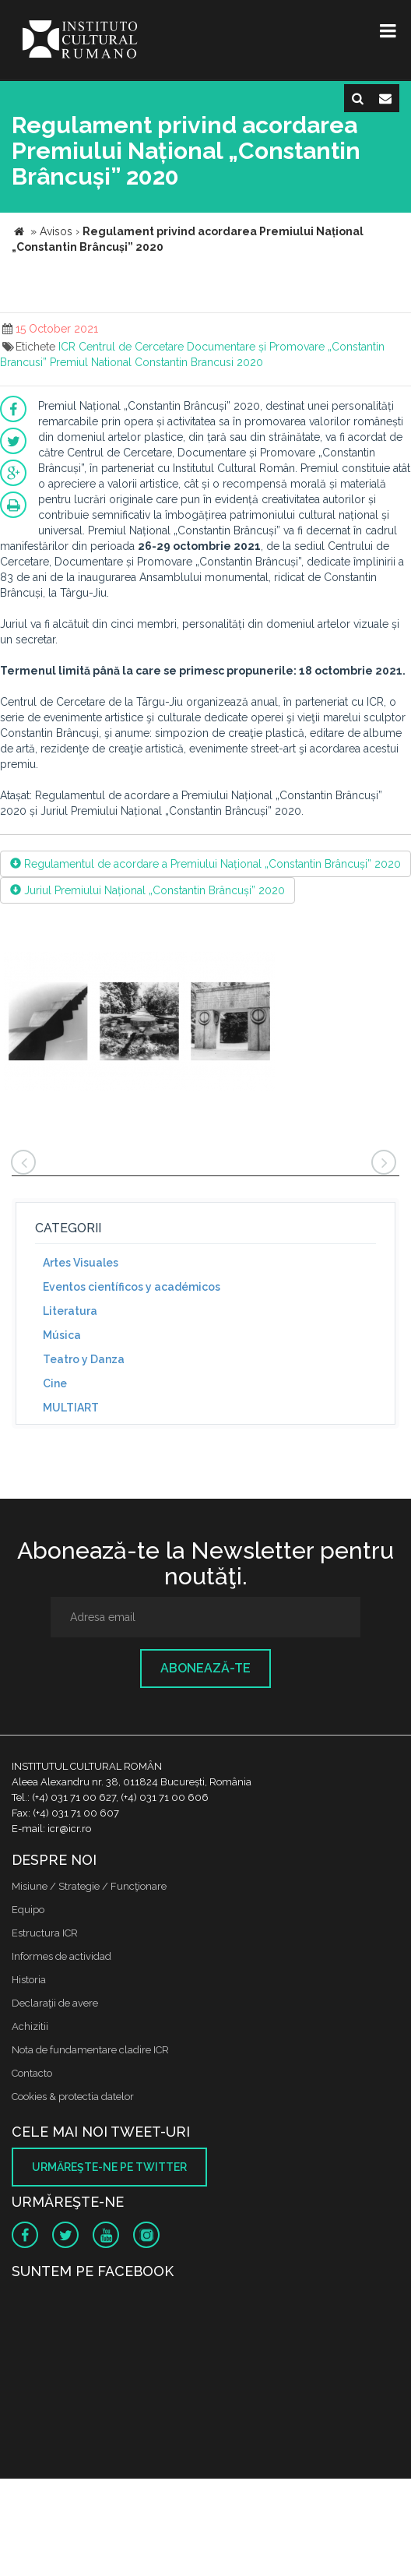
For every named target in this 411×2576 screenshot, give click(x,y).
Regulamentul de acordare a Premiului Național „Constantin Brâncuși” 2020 (205, 864)
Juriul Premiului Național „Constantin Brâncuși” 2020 (147, 890)
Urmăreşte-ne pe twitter (109, 2167)
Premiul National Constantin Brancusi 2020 (156, 362)
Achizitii (30, 2026)
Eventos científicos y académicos (131, 1287)
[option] (139, 1024)
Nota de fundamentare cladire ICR (90, 2050)
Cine (55, 1383)
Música (62, 1335)
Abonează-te (205, 1668)
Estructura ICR (45, 1933)
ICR (67, 346)
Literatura (70, 1311)
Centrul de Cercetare (131, 346)
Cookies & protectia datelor (73, 2096)
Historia (29, 1980)
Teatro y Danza (84, 1359)
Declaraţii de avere (55, 2003)
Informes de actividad (61, 1956)
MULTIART (71, 1407)
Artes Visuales (80, 1262)
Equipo (28, 1909)
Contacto (32, 2073)
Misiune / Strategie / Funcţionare (89, 1886)
